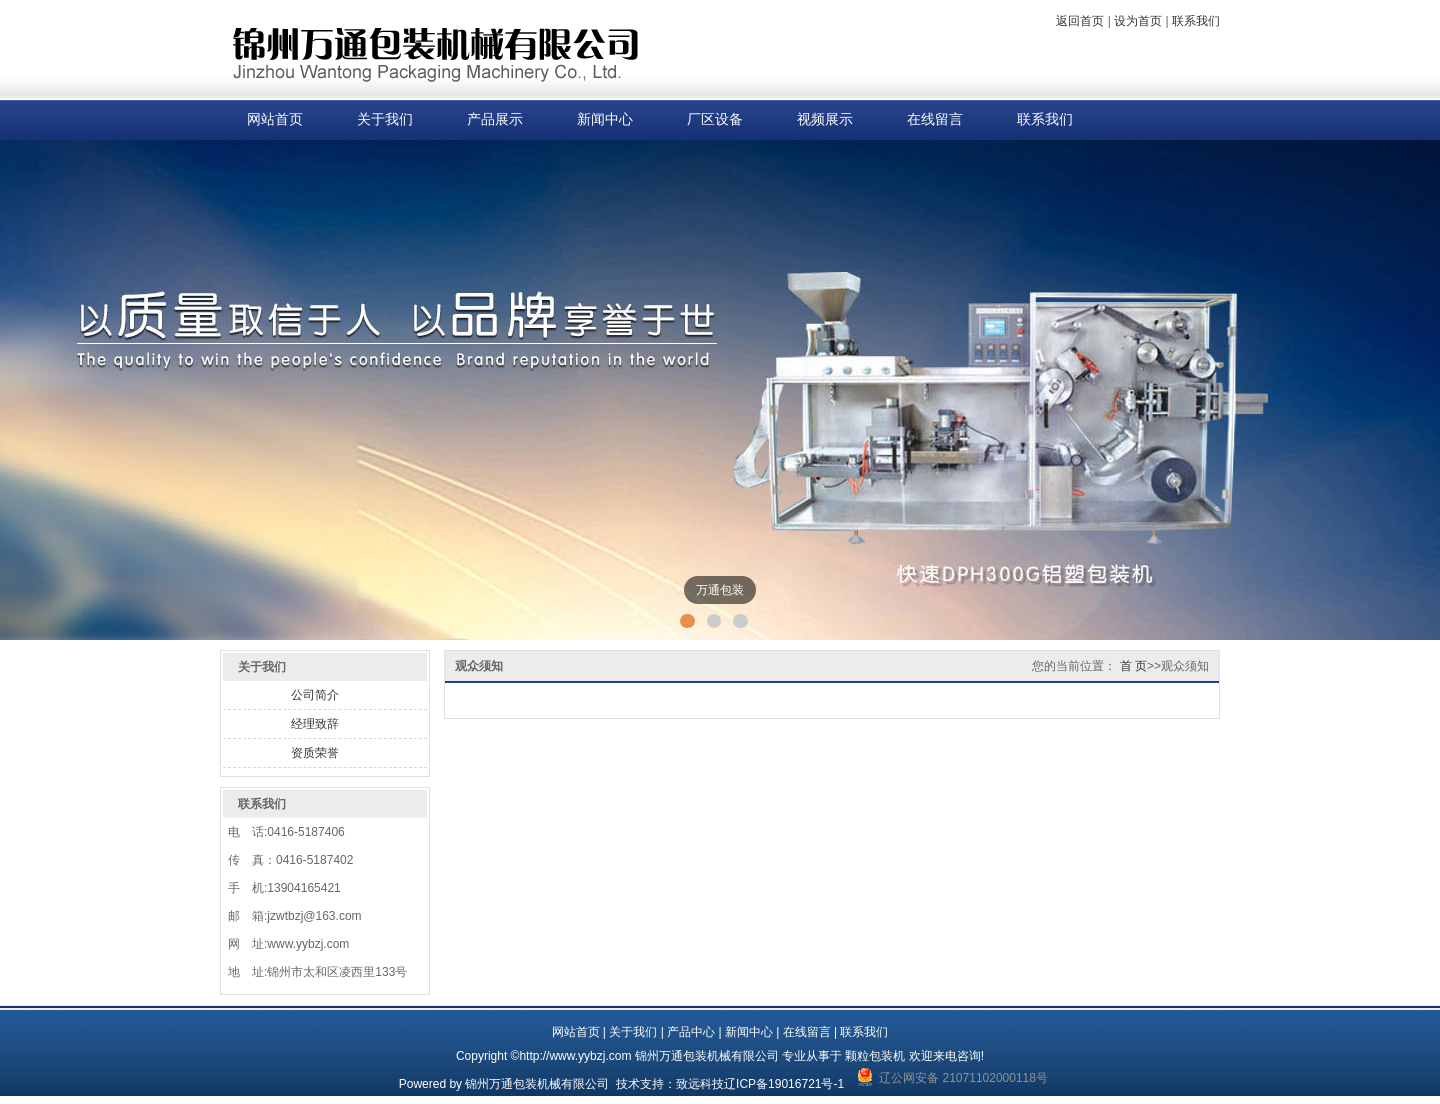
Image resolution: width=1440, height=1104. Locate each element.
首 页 (1133, 666)
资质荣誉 (315, 753)
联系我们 (1196, 21)
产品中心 (691, 1032)
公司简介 (315, 695)
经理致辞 (315, 724)
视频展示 (825, 119)
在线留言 (935, 119)
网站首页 (275, 119)
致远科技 (700, 1084)
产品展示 (495, 119)
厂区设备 (715, 119)
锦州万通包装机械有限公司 (537, 1084)
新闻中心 (605, 119)
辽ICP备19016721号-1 (784, 1084)
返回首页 (1080, 21)
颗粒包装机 (875, 1056)
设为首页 (1138, 21)
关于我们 (385, 119)
